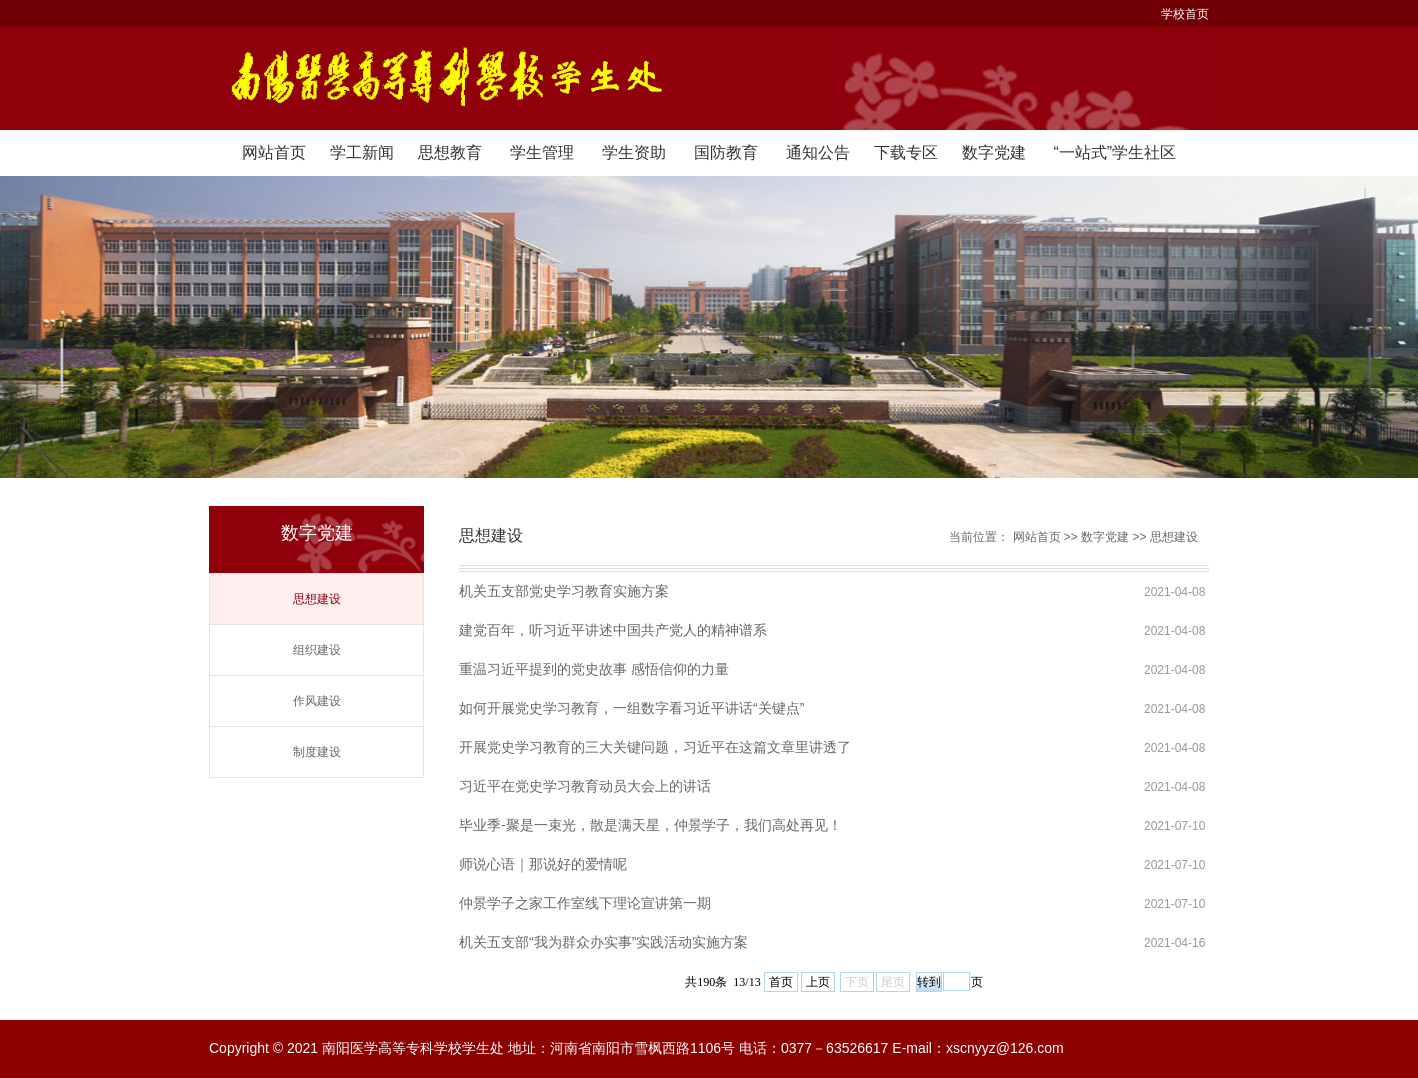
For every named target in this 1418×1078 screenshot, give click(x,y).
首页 (781, 982)
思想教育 (450, 152)
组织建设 (317, 650)
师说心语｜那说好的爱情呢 (543, 864)
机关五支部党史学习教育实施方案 (564, 591)
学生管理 (542, 152)
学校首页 (1185, 14)
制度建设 (317, 752)
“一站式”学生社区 (1114, 152)
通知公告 (818, 152)
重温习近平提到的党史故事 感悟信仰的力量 (594, 669)
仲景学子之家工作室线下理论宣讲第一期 (585, 903)
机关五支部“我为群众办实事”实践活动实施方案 (603, 942)
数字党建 (994, 152)
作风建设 (317, 701)
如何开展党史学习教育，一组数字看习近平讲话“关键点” (631, 708)
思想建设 (317, 599)
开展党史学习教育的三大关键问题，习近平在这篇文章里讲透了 (655, 747)
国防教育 (726, 152)
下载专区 (906, 152)
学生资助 (634, 152)
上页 (818, 982)
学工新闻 (362, 152)
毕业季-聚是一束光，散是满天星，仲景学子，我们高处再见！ (650, 825)
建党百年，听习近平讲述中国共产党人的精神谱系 (613, 630)
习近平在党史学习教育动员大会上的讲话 (585, 786)
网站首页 (274, 152)
